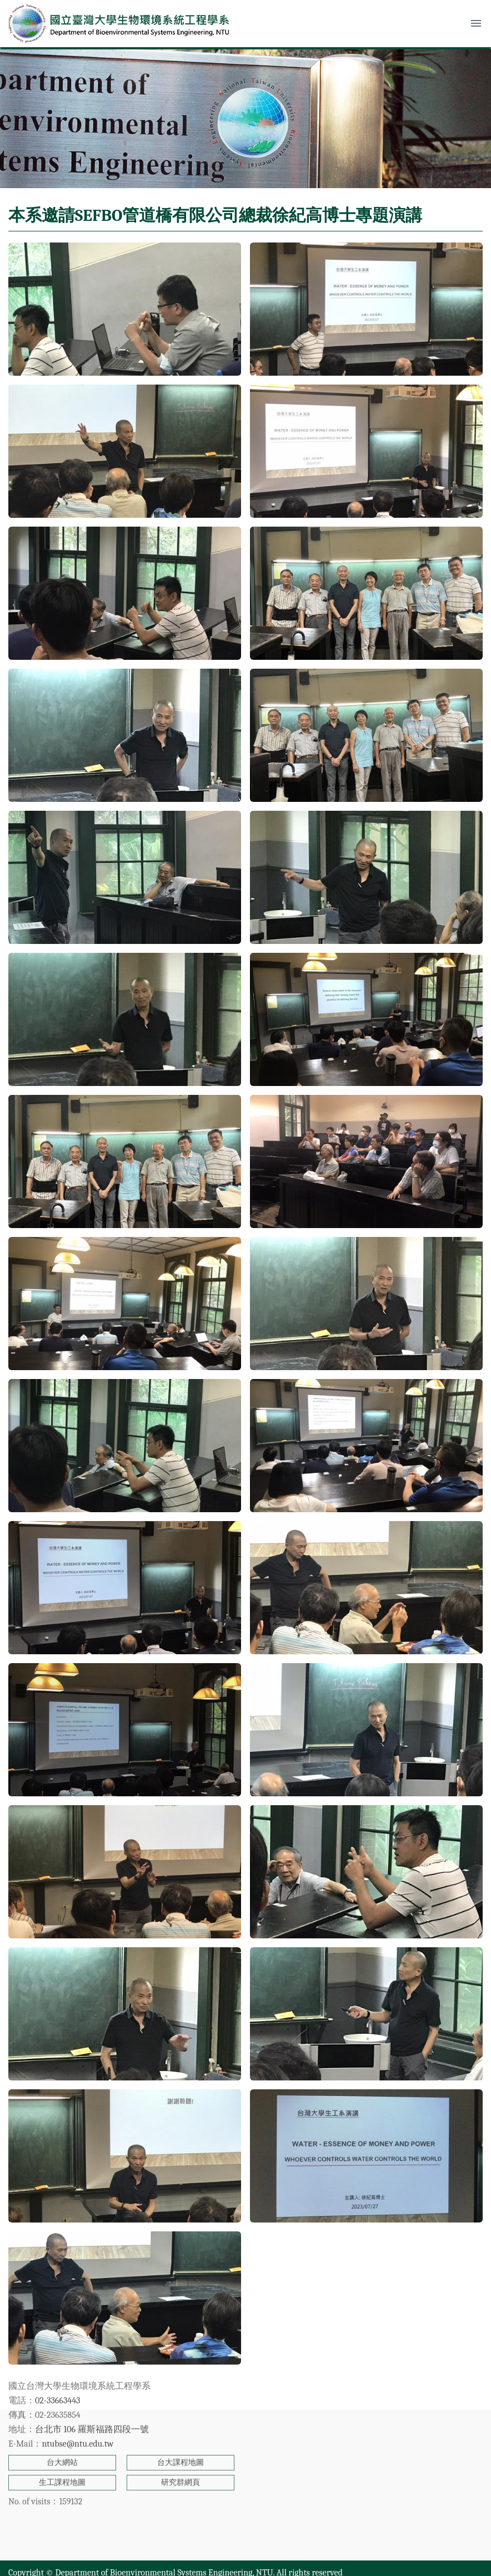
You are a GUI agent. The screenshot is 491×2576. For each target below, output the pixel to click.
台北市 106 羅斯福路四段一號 (92, 2367)
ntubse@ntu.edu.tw (77, 2381)
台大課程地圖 (180, 2400)
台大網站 (62, 2400)
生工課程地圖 (62, 2420)
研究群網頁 (180, 2420)
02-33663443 (57, 2338)
